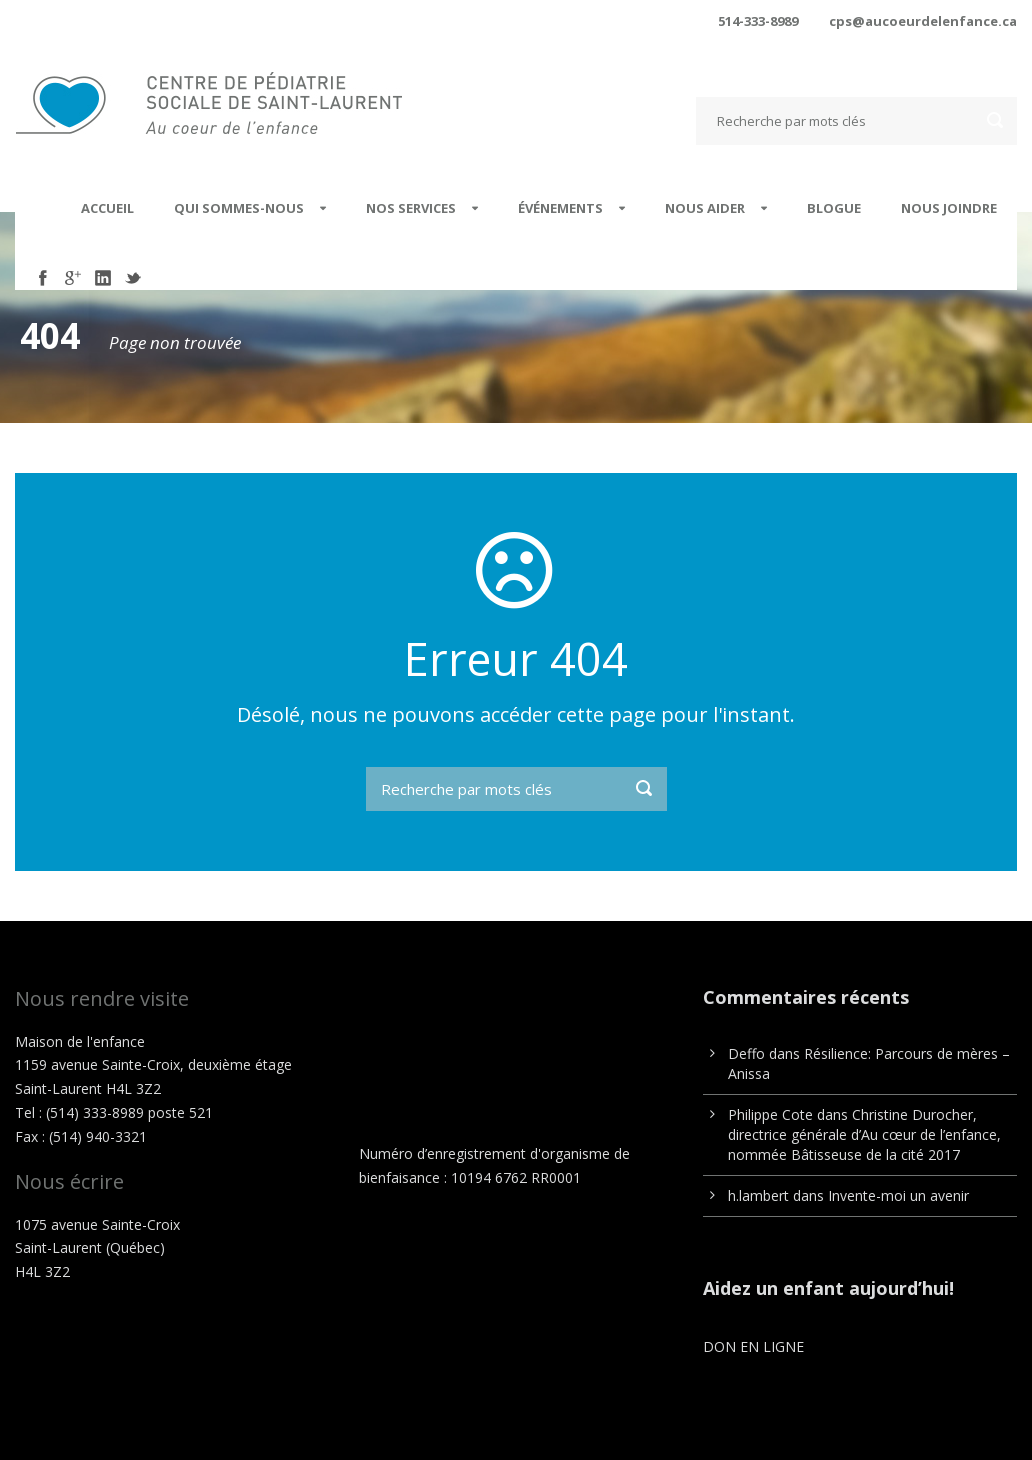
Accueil (107, 208)
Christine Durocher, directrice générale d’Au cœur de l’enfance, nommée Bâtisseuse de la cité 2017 (864, 1134)
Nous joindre (949, 208)
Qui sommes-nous (239, 208)
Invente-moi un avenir (898, 1195)
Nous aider (705, 208)
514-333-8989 (758, 21)
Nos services (411, 208)
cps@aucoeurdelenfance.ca (923, 21)
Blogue (834, 208)
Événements (560, 208)
